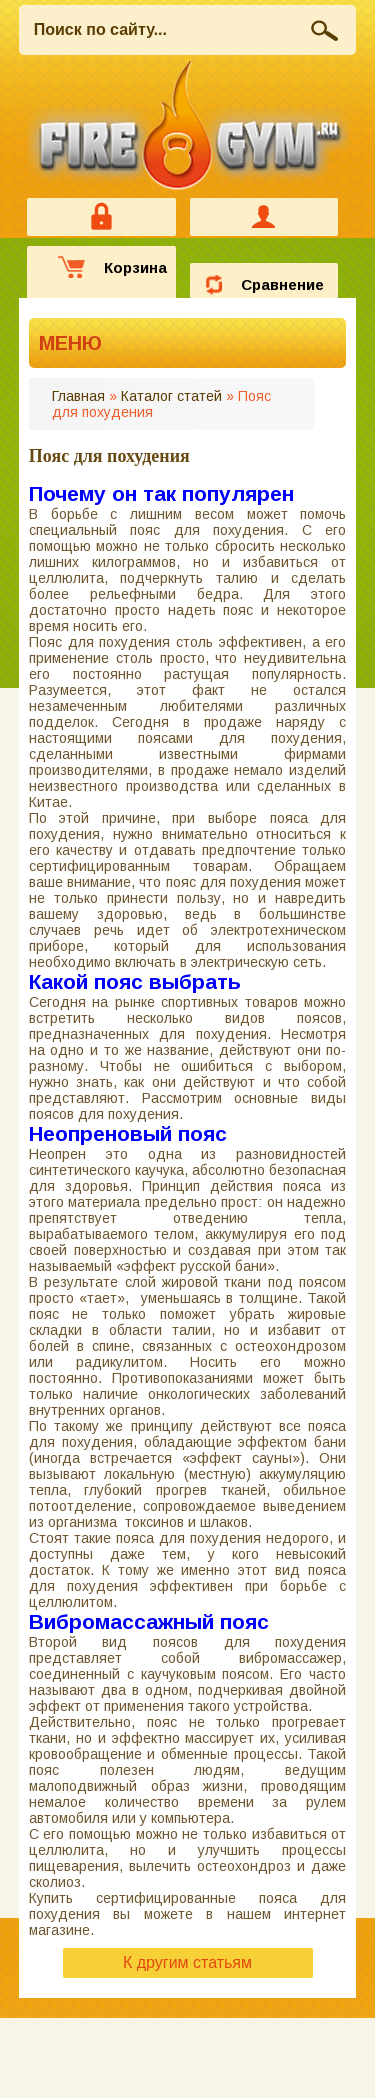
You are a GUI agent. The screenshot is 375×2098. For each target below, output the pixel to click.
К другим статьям (187, 1962)
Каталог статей (171, 396)
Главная (78, 396)
